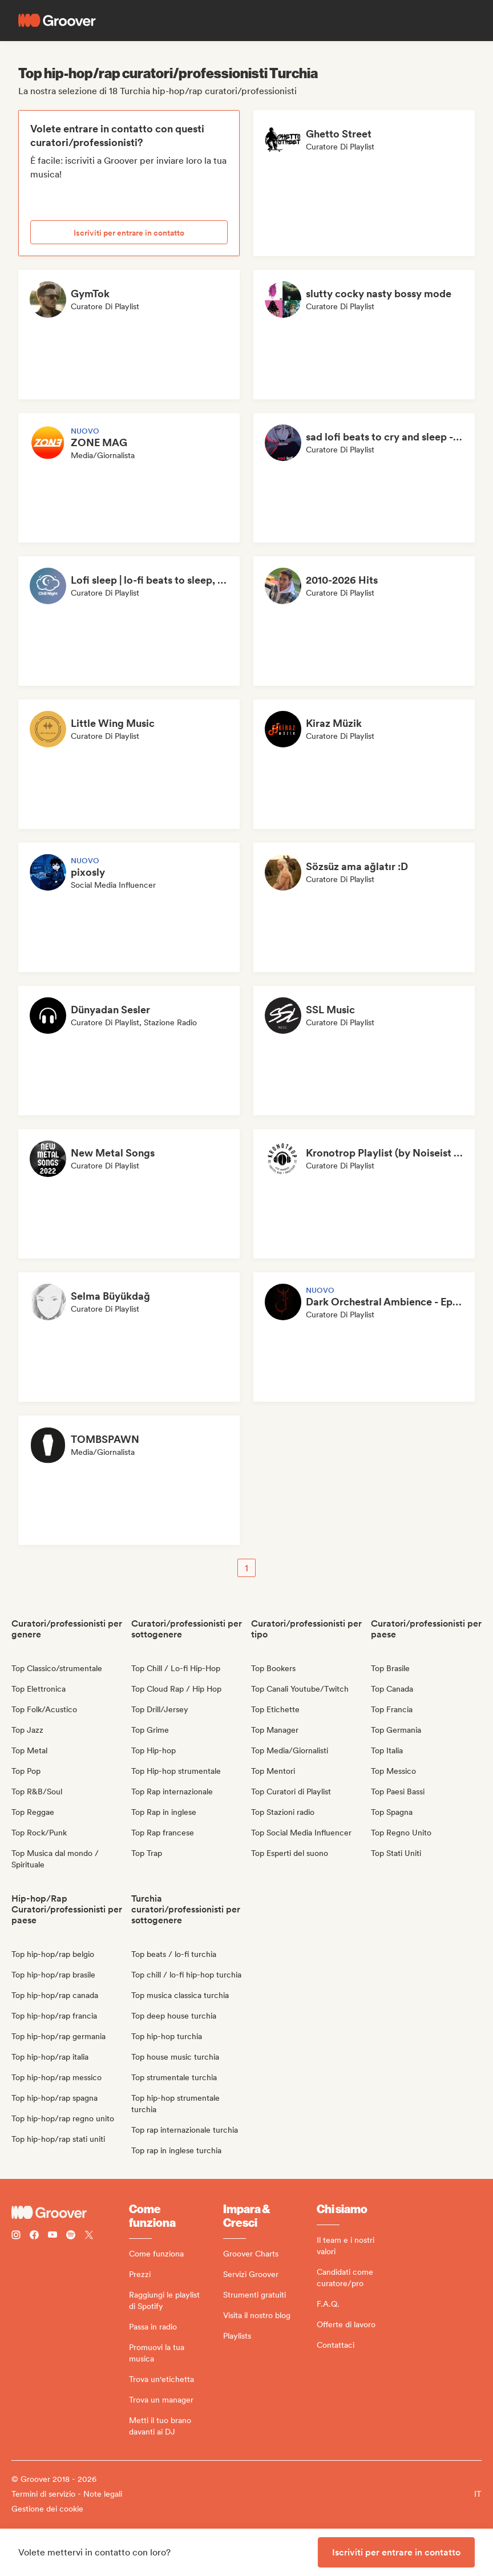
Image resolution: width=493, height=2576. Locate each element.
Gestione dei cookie (47, 2508)
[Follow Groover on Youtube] (52, 2236)
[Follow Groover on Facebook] (34, 2236)
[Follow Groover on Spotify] (70, 2236)
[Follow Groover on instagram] (16, 2236)
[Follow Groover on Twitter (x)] (89, 2236)
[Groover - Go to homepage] (70, 2212)
